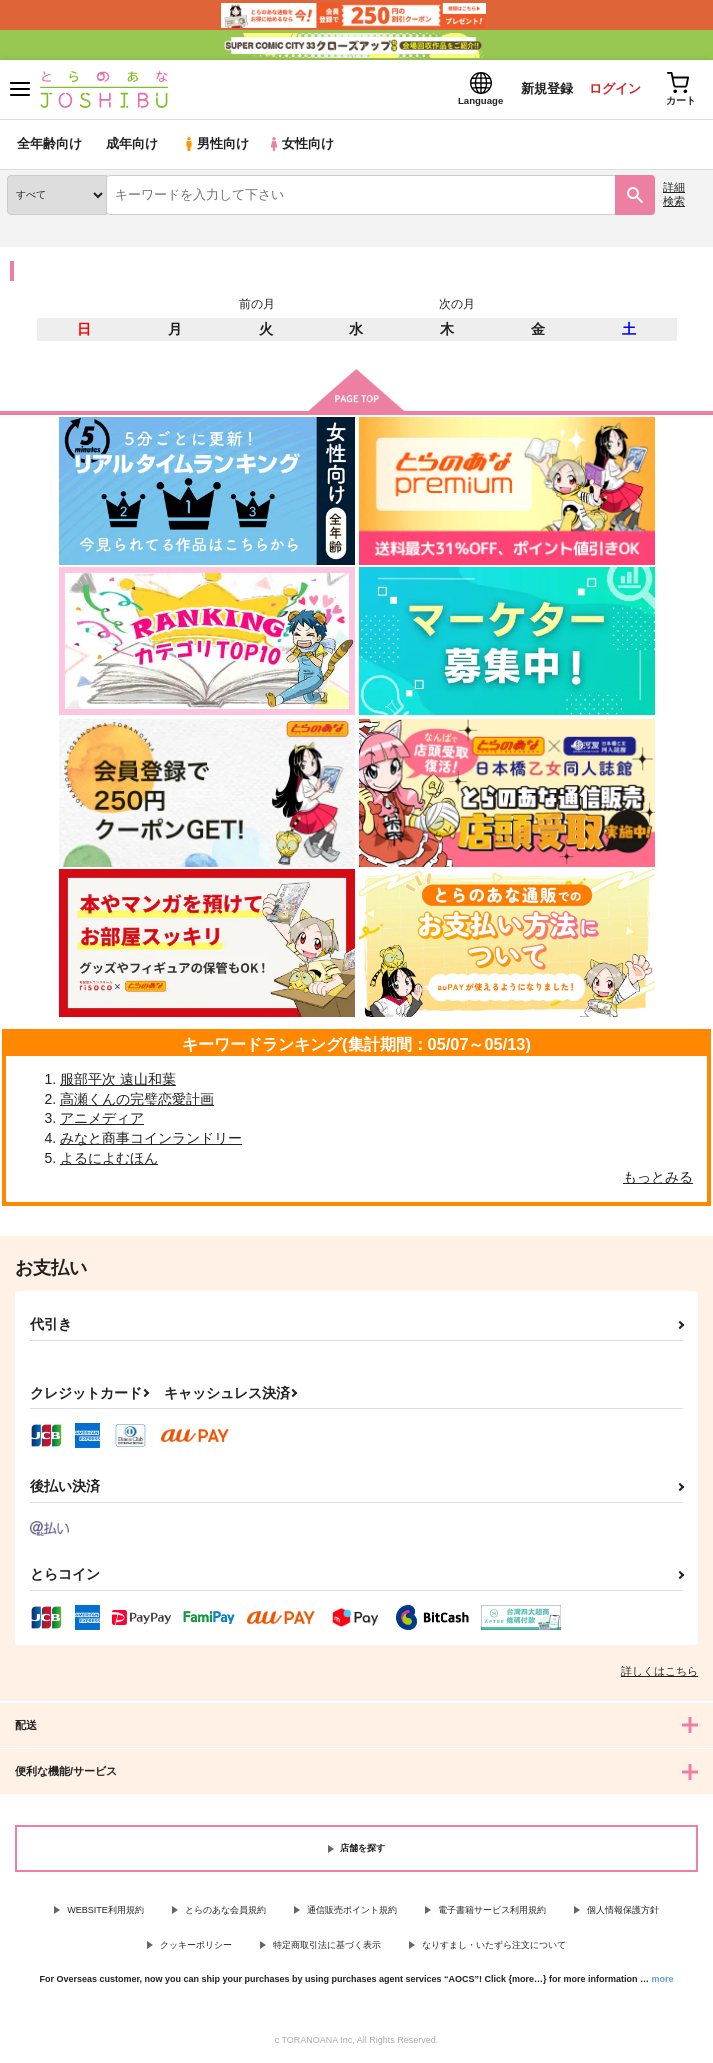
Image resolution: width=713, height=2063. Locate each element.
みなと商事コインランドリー (151, 1139)
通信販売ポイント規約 (352, 1910)
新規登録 (546, 88)
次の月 (457, 304)
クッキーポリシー (196, 1945)
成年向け (132, 144)
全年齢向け (49, 144)
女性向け (300, 144)
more (663, 1980)
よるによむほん (109, 1158)
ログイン (614, 88)
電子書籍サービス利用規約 (492, 1910)
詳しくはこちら (659, 1672)
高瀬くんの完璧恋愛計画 (137, 1099)
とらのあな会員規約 (225, 1910)
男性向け (215, 144)
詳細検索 (674, 194)
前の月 (257, 304)
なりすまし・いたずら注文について (494, 1945)
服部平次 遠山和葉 (118, 1080)
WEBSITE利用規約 (105, 1910)
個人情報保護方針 (623, 1910)
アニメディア (102, 1119)
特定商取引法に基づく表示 (327, 1945)
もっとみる (658, 1178)
